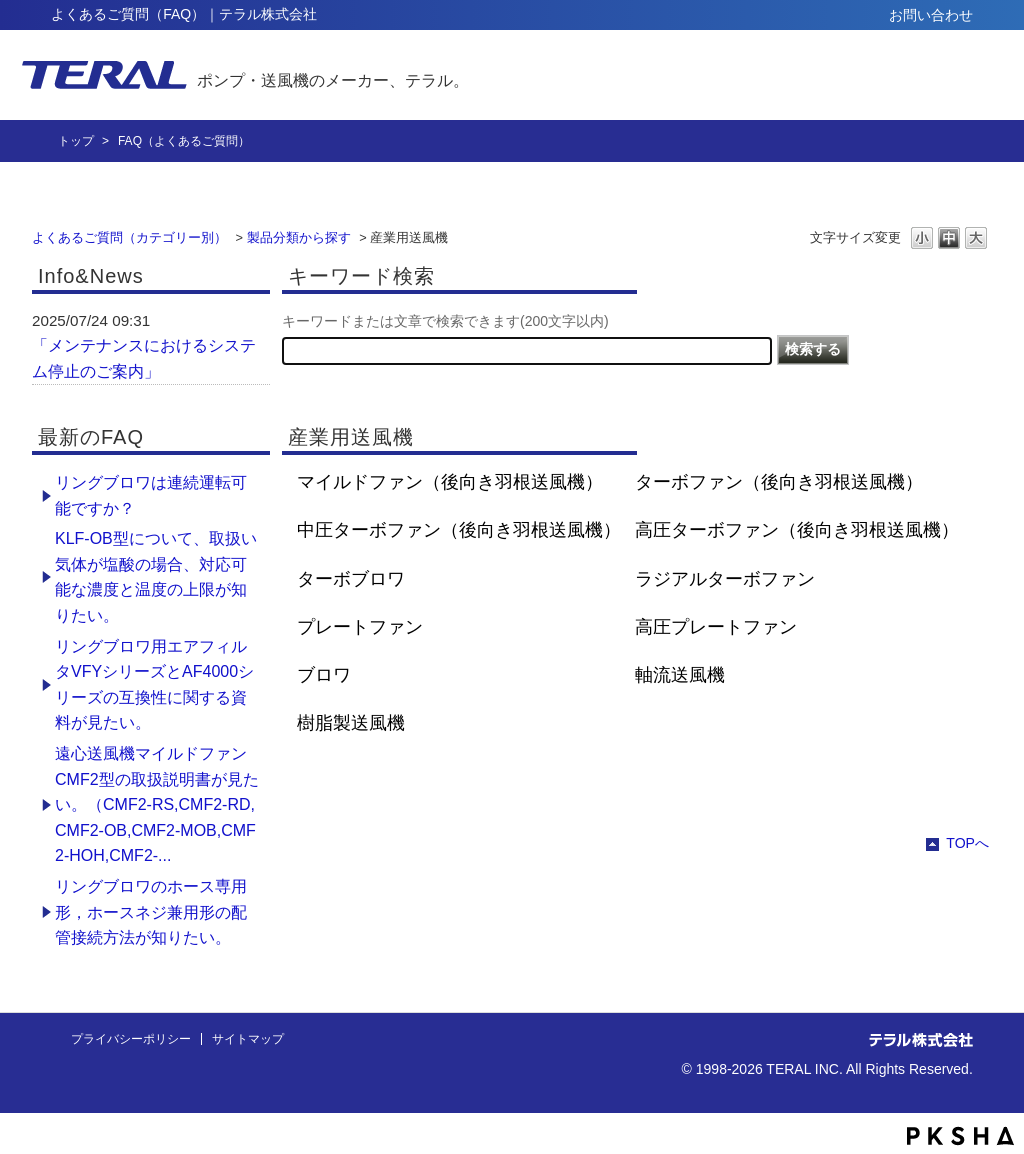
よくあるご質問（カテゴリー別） (129, 237)
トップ (76, 141)
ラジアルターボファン (725, 579)
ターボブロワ (351, 579)
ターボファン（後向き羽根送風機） (779, 482)
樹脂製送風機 (351, 723)
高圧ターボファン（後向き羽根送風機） (797, 530)
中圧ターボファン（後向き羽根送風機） (459, 530)
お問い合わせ (931, 15)
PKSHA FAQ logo (960, 1136)
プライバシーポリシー (131, 1039)
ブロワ (324, 675)
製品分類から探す (299, 237)
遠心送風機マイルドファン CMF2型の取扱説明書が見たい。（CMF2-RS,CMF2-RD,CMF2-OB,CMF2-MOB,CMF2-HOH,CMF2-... (157, 804)
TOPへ (967, 843)
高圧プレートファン (716, 627)
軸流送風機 (680, 675)
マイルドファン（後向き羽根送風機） (450, 482)
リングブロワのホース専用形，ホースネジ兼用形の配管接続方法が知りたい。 (151, 912)
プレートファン (360, 627)
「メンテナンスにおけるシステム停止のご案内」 (144, 358)
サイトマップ (248, 1039)
